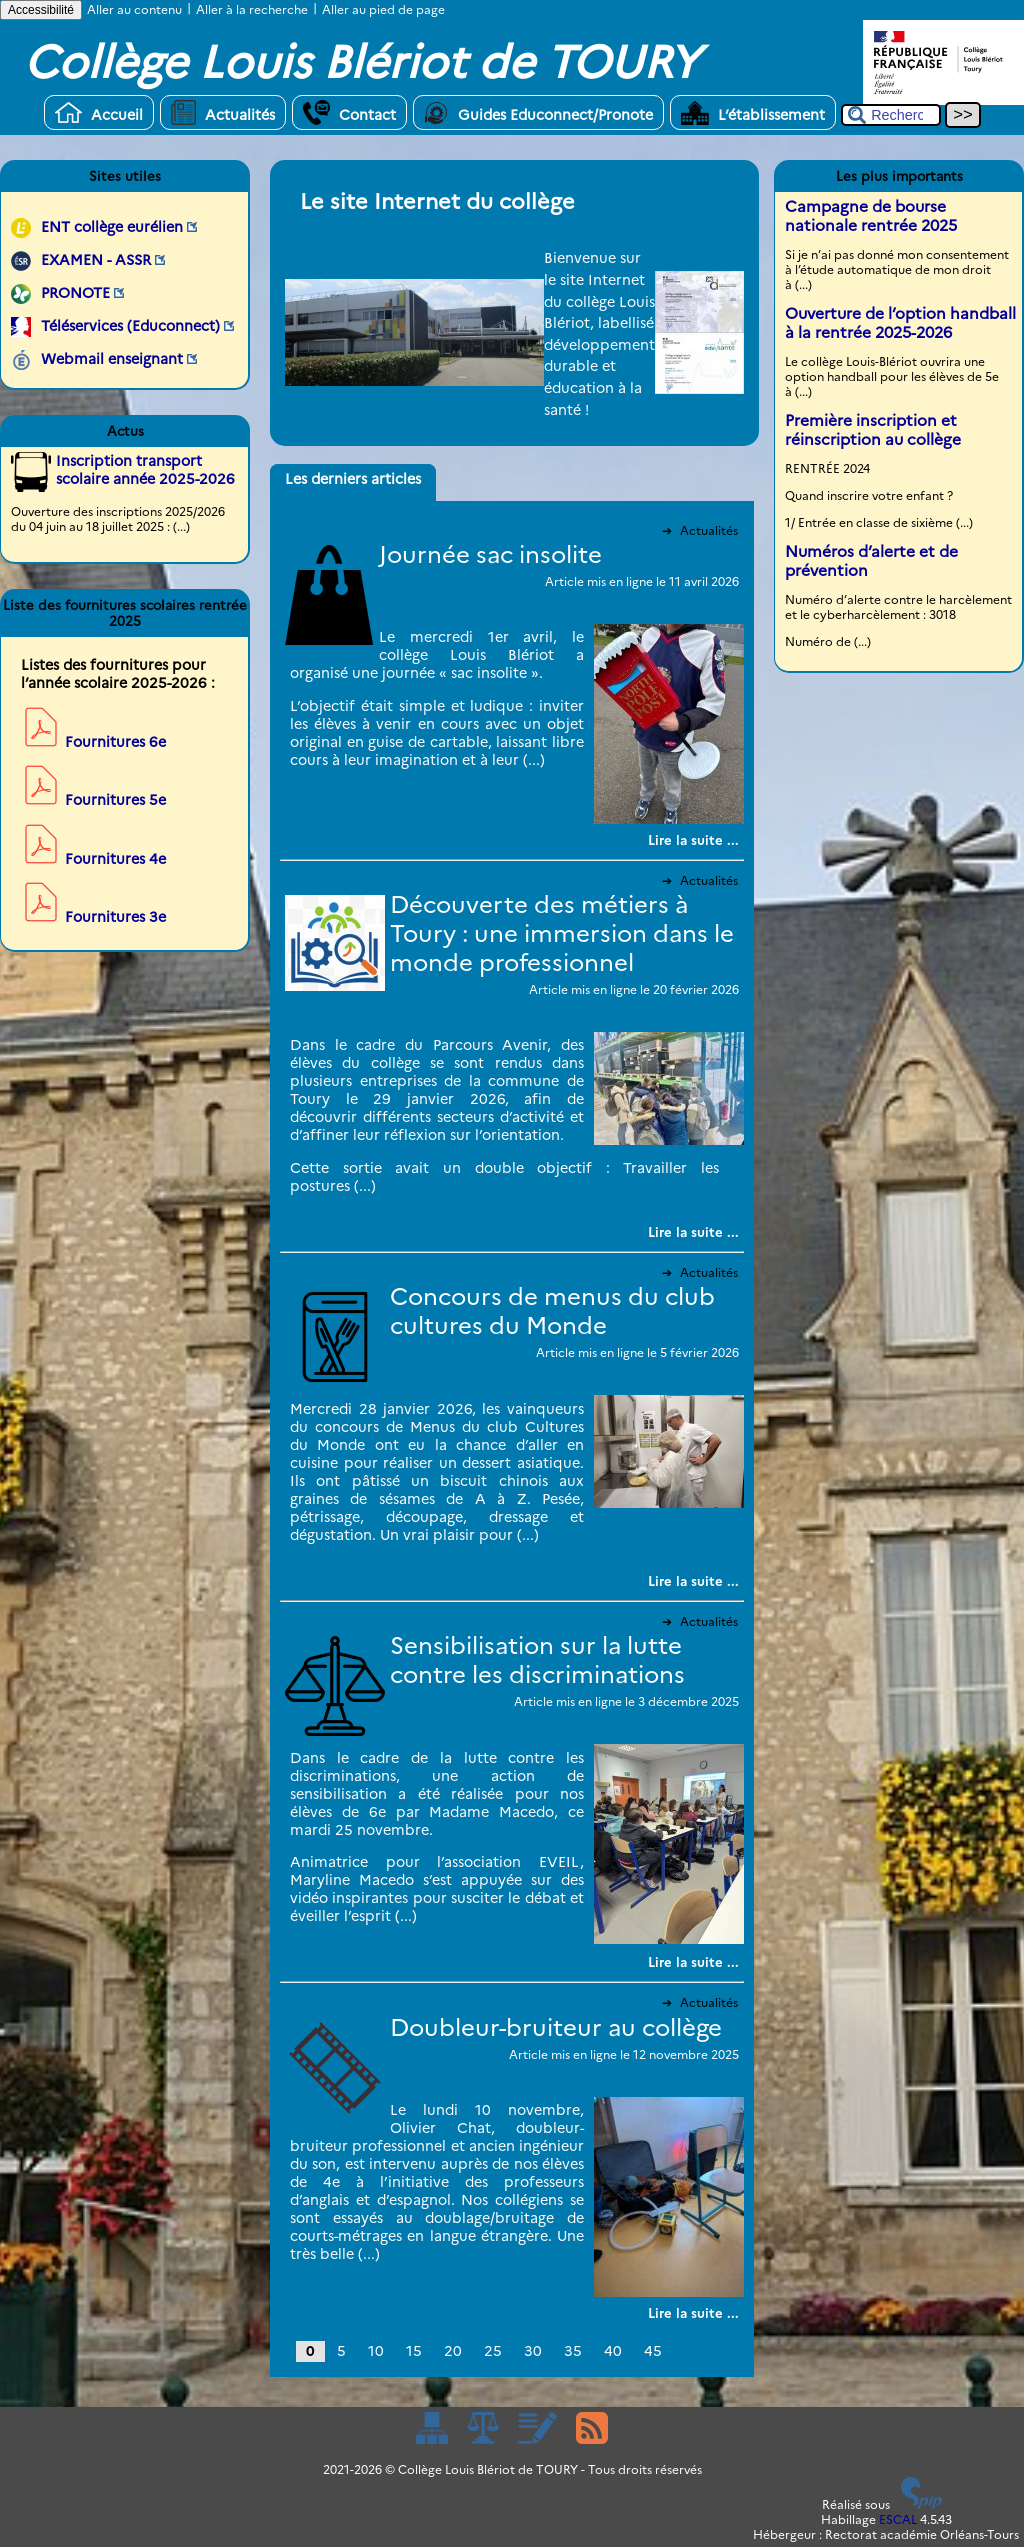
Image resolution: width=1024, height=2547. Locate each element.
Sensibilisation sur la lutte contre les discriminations (537, 1660)
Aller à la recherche (252, 9)
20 (453, 2351)
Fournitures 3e (115, 917)
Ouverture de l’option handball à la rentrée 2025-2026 (900, 323)
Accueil (99, 112)
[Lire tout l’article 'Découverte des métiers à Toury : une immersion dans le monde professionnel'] (693, 1232)
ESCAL (898, 2519)
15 (414, 2351)
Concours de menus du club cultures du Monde (552, 1311)
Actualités (223, 112)
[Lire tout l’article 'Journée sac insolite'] (693, 840)
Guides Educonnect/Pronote (538, 112)
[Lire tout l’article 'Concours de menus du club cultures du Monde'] (693, 1581)
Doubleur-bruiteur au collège (556, 2027)
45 (653, 2351)
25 (493, 2351)
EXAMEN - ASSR (96, 260)
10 (376, 2351)
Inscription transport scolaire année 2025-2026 (145, 470)
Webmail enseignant (112, 359)
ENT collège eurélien (112, 227)
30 (533, 2351)
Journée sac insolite (490, 554)
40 (613, 2351)
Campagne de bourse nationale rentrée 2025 (871, 216)
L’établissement (753, 112)
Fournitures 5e (115, 800)
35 (573, 2351)
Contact (349, 112)
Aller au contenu (134, 9)
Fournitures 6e (115, 742)
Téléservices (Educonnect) (130, 326)
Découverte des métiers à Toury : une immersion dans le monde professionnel (562, 933)
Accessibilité (41, 10)
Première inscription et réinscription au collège (873, 430)
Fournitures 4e (115, 859)
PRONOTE (75, 293)
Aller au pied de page (383, 9)
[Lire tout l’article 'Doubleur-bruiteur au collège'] (693, 2313)
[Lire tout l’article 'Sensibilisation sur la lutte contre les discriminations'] (693, 1962)
